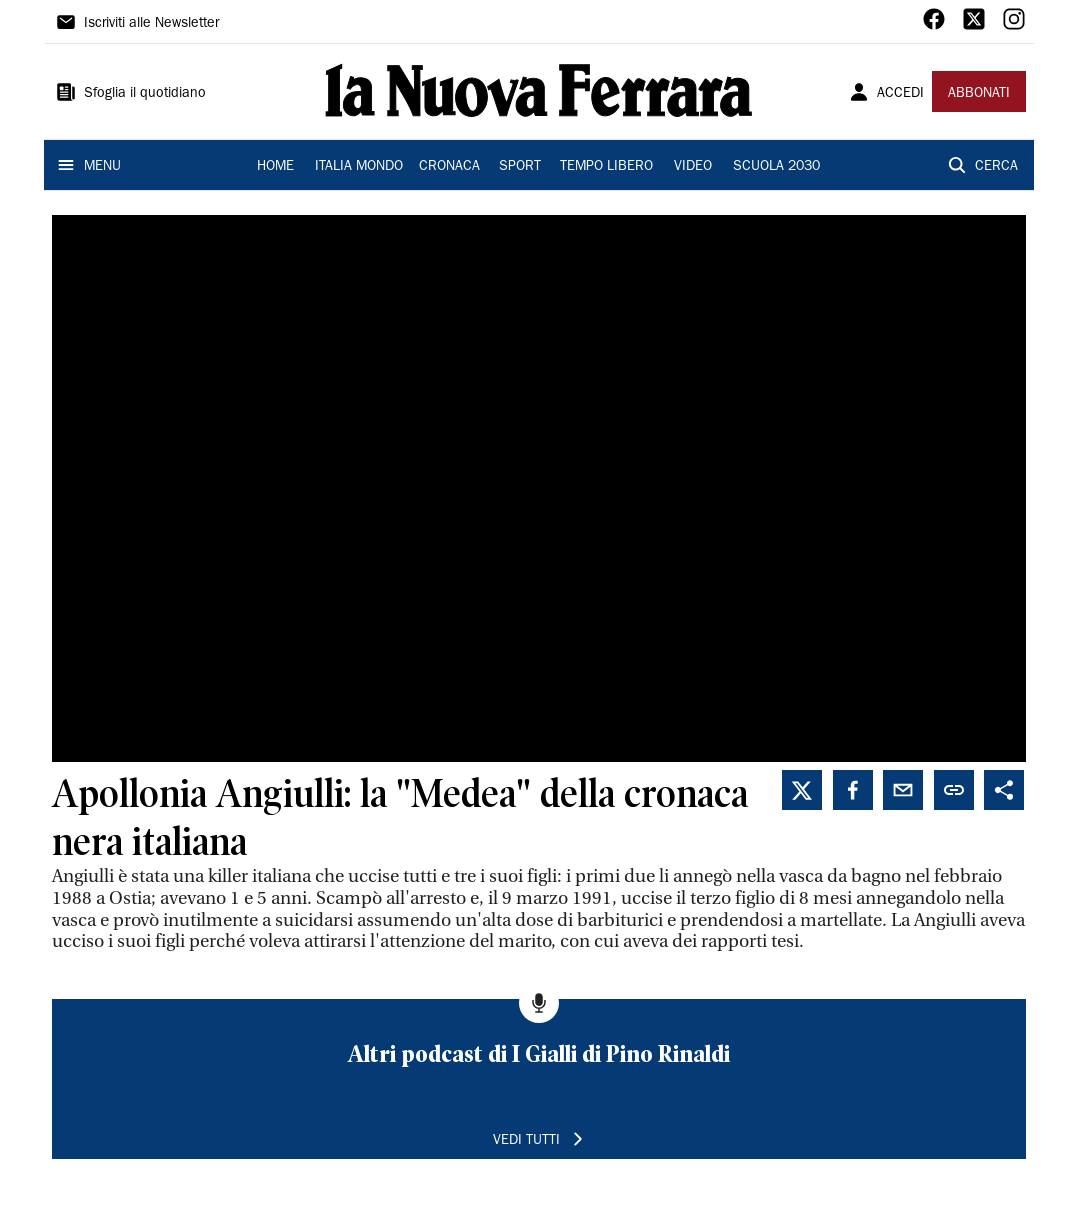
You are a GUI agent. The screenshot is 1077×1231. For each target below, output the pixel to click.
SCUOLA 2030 (776, 167)
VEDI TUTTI (526, 1141)
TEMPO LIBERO (606, 167)
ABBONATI (979, 94)
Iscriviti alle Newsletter (151, 24)
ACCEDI (900, 94)
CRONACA (449, 167)
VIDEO (693, 167)
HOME (275, 167)
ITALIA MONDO (359, 167)
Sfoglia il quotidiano (145, 94)
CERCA (996, 167)
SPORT (520, 167)
